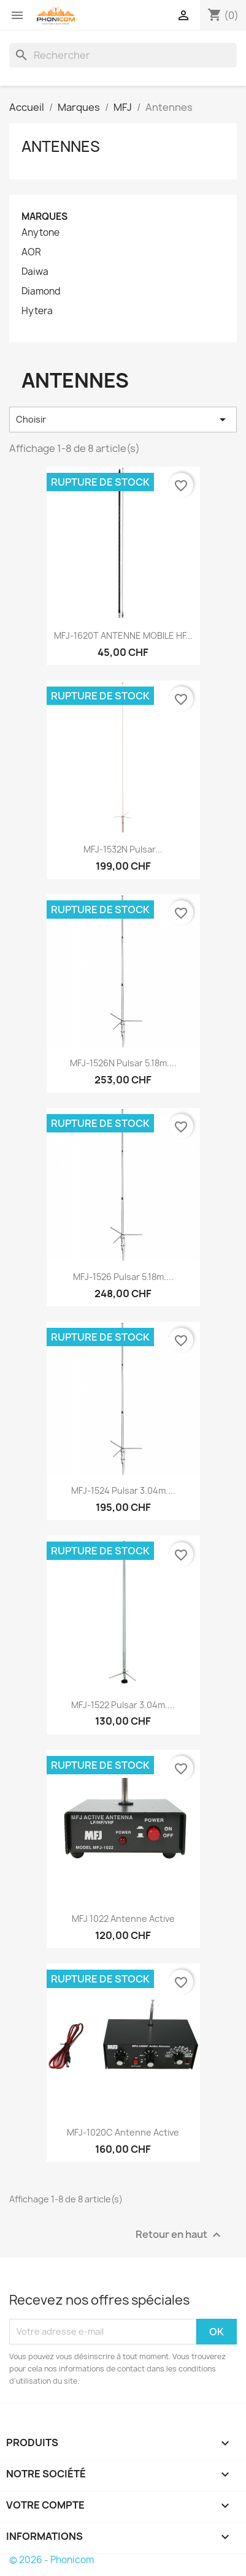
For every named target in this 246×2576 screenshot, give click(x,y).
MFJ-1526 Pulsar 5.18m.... (123, 1276)
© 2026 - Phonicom (51, 2559)
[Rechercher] (123, 55)
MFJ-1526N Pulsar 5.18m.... (123, 1063)
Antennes (60, 146)
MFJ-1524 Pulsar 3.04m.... (123, 1490)
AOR (31, 252)
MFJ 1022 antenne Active (123, 1918)
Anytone (40, 233)
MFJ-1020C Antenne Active (123, 2132)
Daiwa (34, 272)
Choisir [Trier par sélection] (123, 419)
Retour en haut (180, 2234)
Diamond (41, 291)
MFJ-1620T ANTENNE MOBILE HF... (123, 635)
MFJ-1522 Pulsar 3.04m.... (123, 1705)
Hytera (37, 311)
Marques (44, 216)
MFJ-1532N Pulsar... (123, 849)
